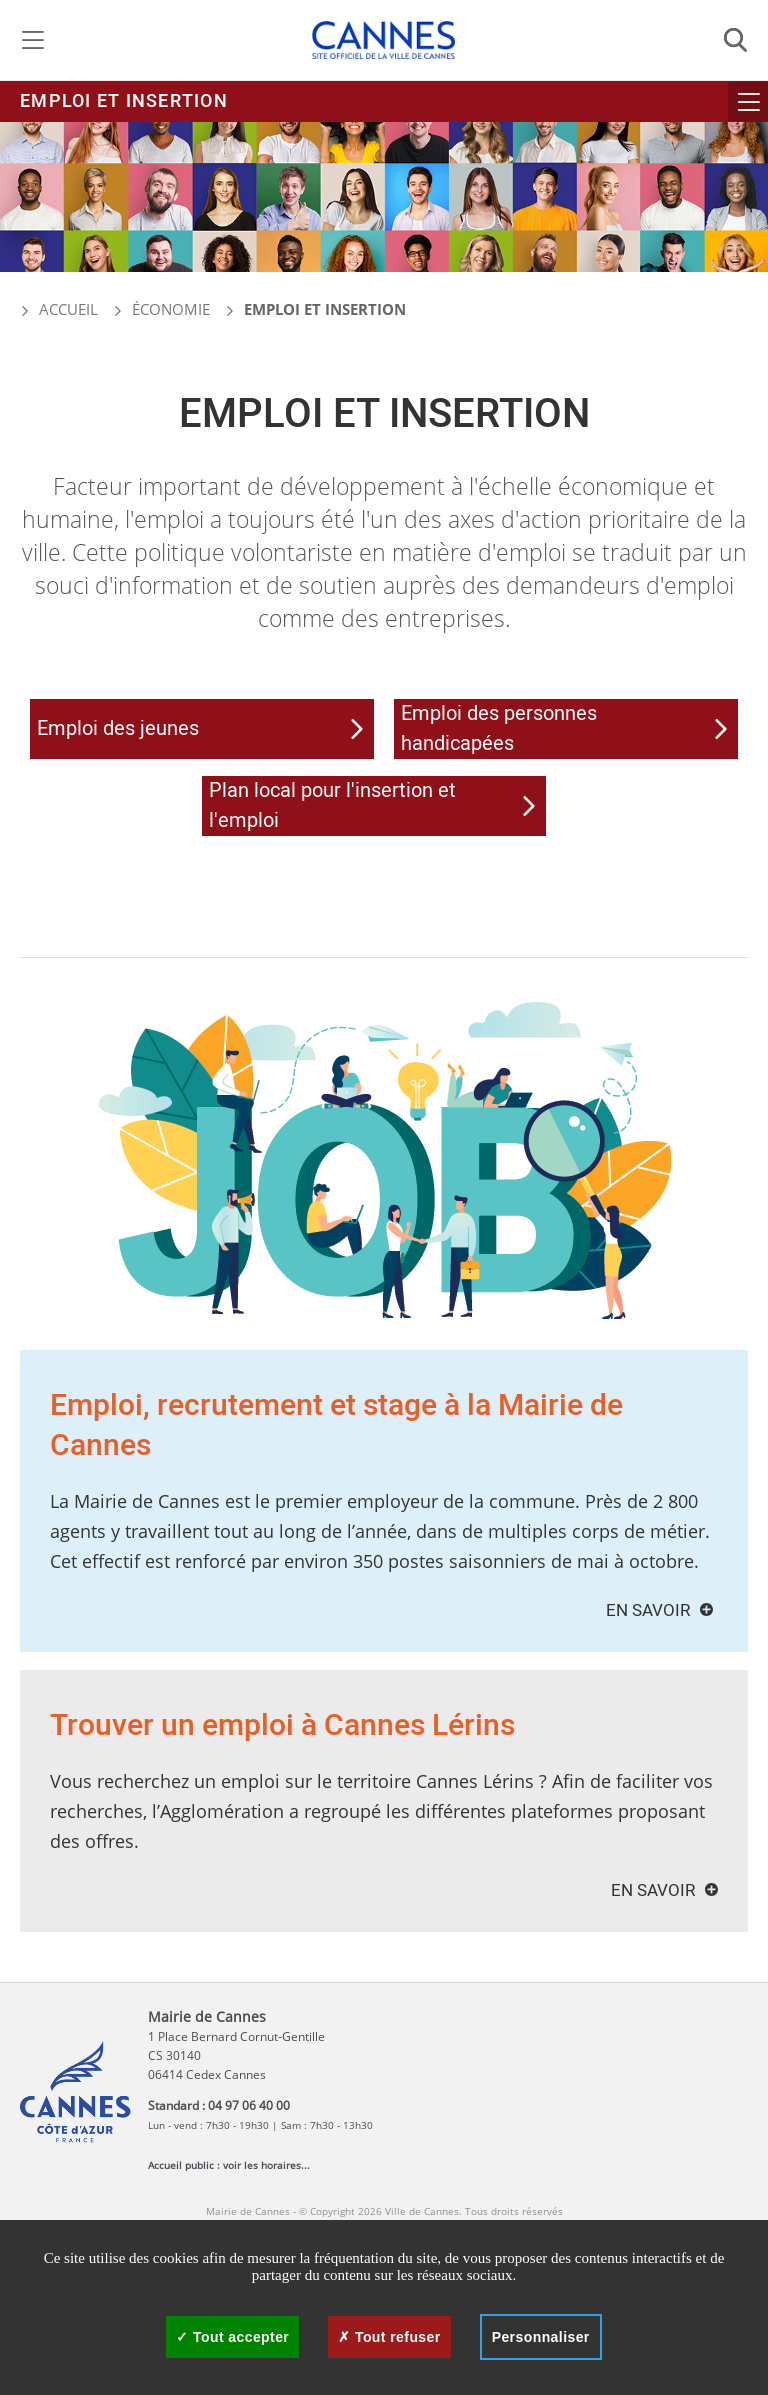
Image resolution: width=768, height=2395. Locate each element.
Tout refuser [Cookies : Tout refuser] (389, 2337)
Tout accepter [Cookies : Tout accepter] (232, 2337)
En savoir (648, 1610)
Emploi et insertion (124, 101)
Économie (171, 309)
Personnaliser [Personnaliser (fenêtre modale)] (541, 2337)
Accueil (59, 309)
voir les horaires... (266, 2165)
